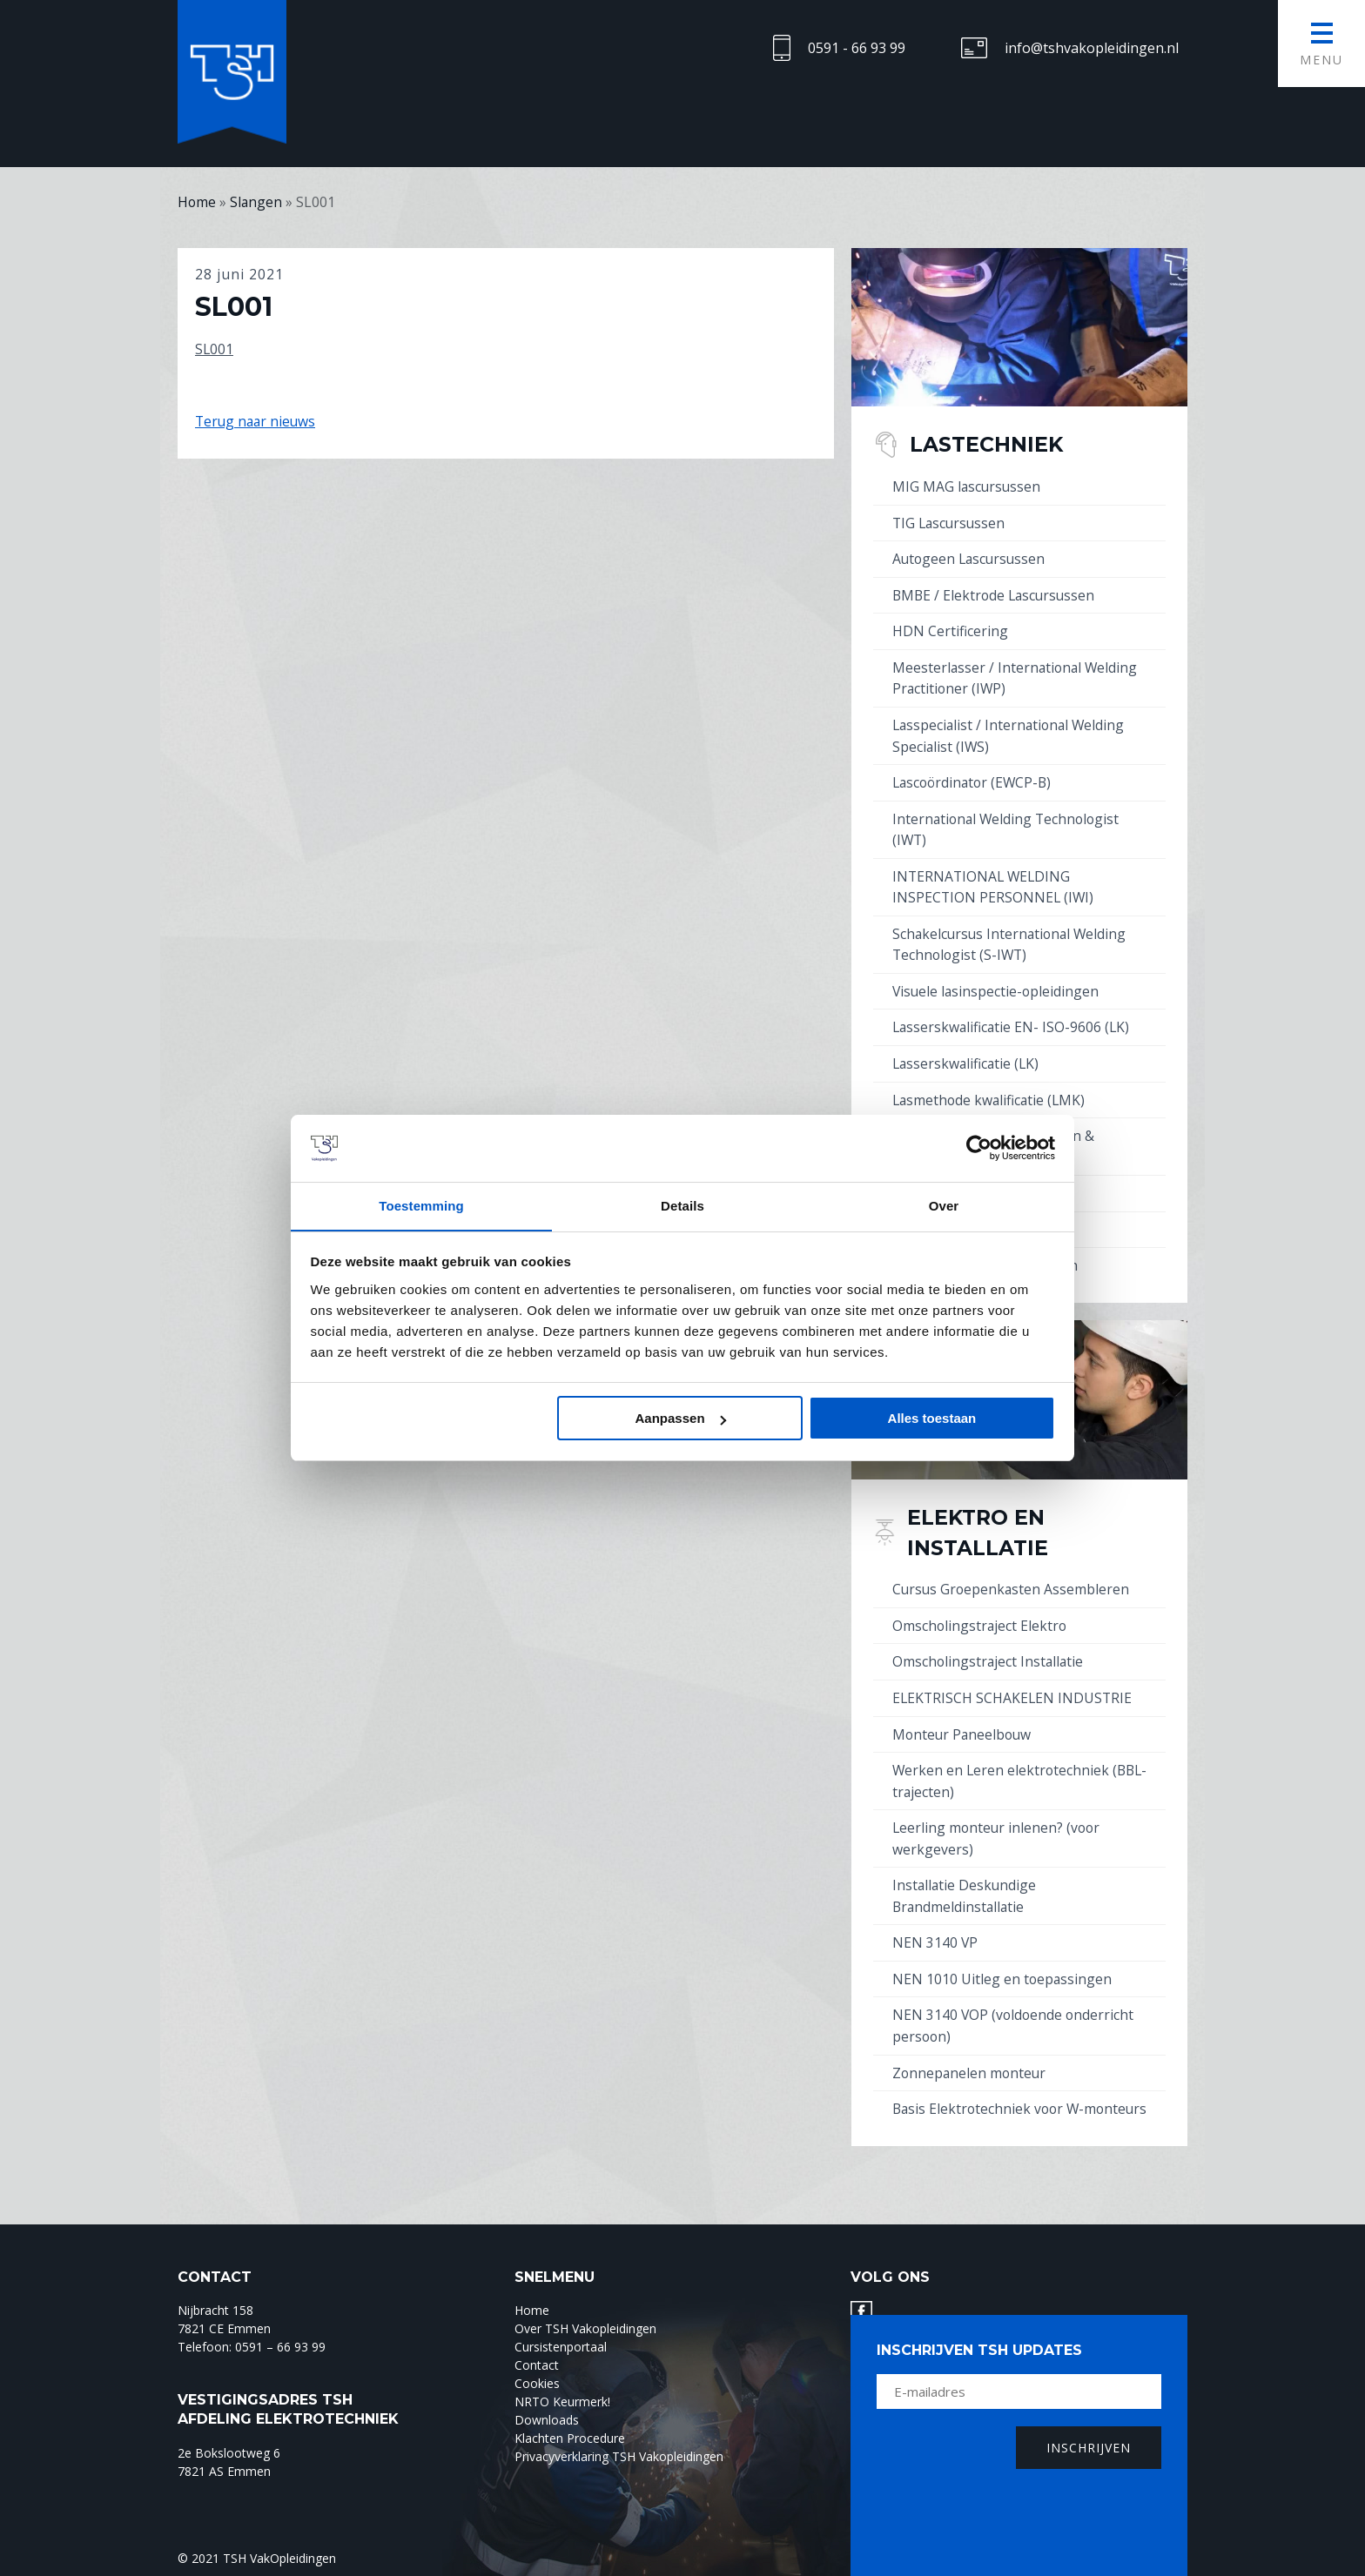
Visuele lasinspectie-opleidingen (997, 983)
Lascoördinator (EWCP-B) (975, 778)
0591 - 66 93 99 (856, 47)
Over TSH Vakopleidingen (585, 2329)
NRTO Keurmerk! (562, 2402)
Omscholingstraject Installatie (989, 1648)
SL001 (214, 348)
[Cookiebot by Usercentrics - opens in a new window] (979, 1148)
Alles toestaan (932, 1419)
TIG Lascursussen (950, 522)
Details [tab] (682, 1204)
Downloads (546, 2420)
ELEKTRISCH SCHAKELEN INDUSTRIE (1013, 1684)
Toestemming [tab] (421, 1204)
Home (531, 2311)
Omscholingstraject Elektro (980, 1612)
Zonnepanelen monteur (970, 2053)
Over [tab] (944, 1204)
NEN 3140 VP (935, 1925)
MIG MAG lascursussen (967, 486)
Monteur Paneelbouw (963, 1719)
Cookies (537, 2384)
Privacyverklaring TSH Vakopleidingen (618, 2457)
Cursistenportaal (560, 2347)
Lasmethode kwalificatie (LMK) (991, 1090)
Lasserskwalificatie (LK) (967, 1054)
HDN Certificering (950, 629)
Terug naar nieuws (257, 421)
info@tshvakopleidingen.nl (1092, 47)
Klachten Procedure (569, 2439)
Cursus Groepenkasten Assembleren (1012, 1577)
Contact (536, 2366)
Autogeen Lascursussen (971, 557)
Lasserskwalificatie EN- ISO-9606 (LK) (1012, 1019)
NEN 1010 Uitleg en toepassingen (1002, 1960)
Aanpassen (680, 1419)
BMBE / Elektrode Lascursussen (996, 593)
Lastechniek (991, 444)
